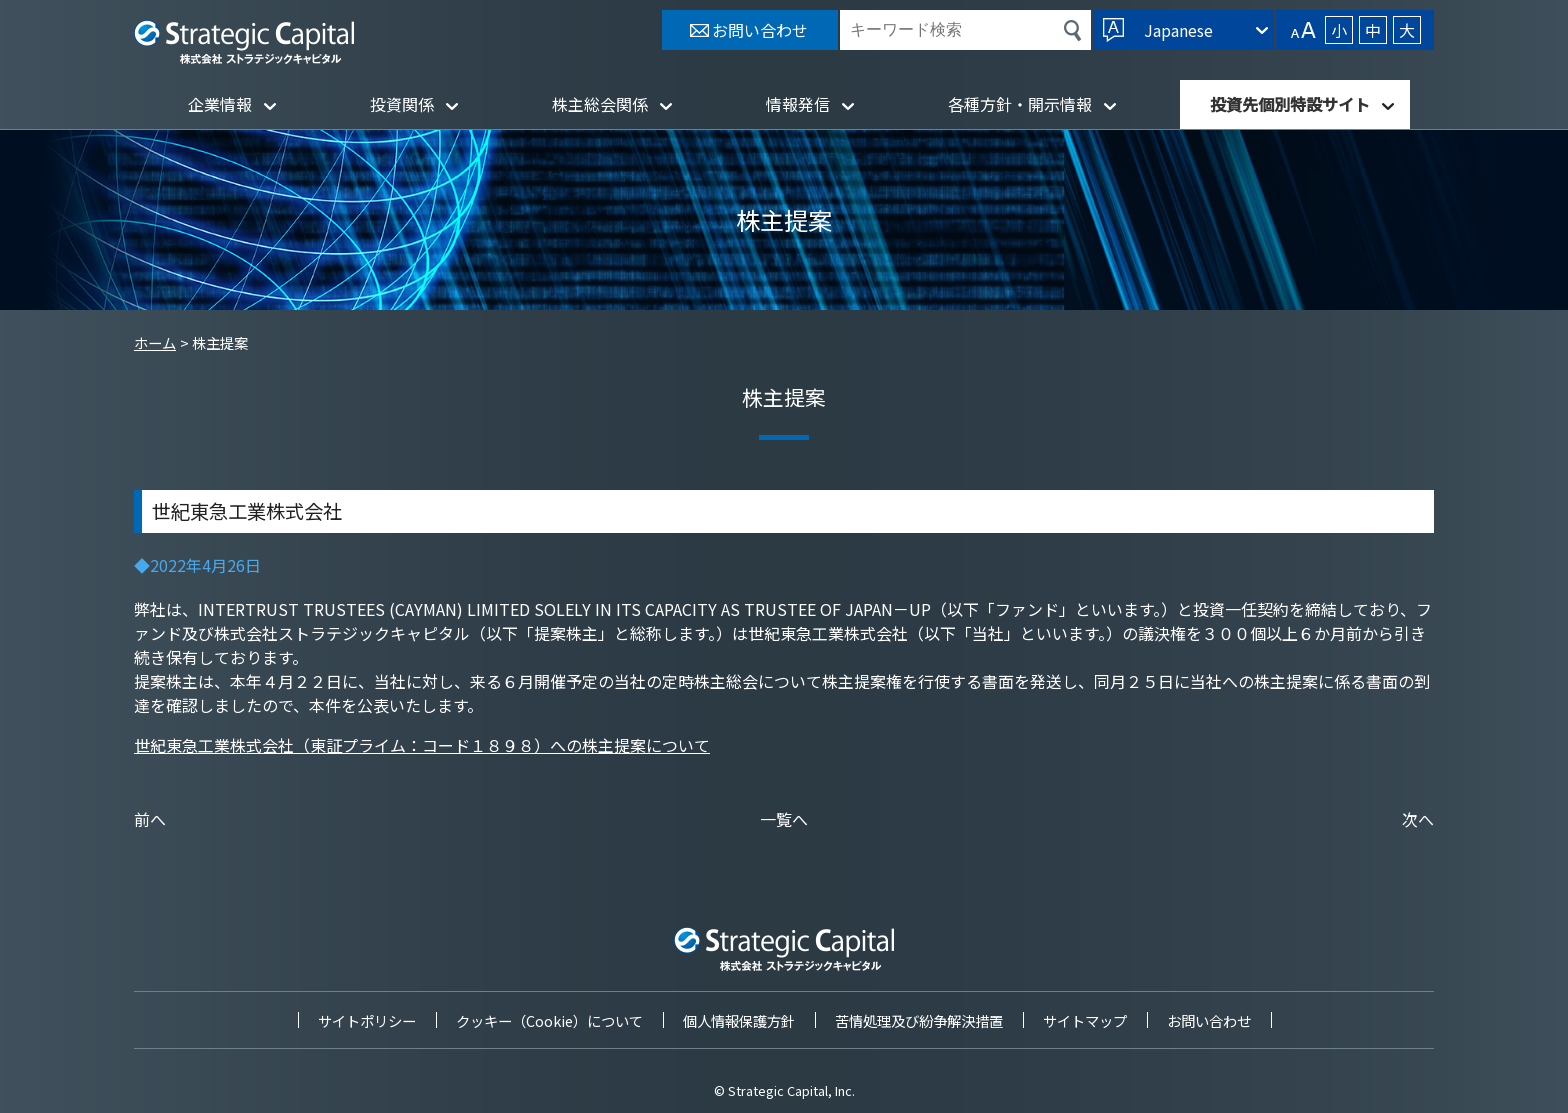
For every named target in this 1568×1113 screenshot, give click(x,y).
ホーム (155, 342)
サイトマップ (1085, 1020)
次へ (1418, 819)
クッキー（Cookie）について (549, 1020)
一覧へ (784, 819)
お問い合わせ (1209, 1020)
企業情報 (220, 104)
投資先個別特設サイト (1290, 104)
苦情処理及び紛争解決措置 (919, 1020)
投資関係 (402, 104)
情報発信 (798, 104)
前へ (150, 819)
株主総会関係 (600, 104)
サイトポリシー (367, 1020)
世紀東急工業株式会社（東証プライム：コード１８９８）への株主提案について (422, 745)
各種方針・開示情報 (1020, 104)
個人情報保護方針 (739, 1020)
